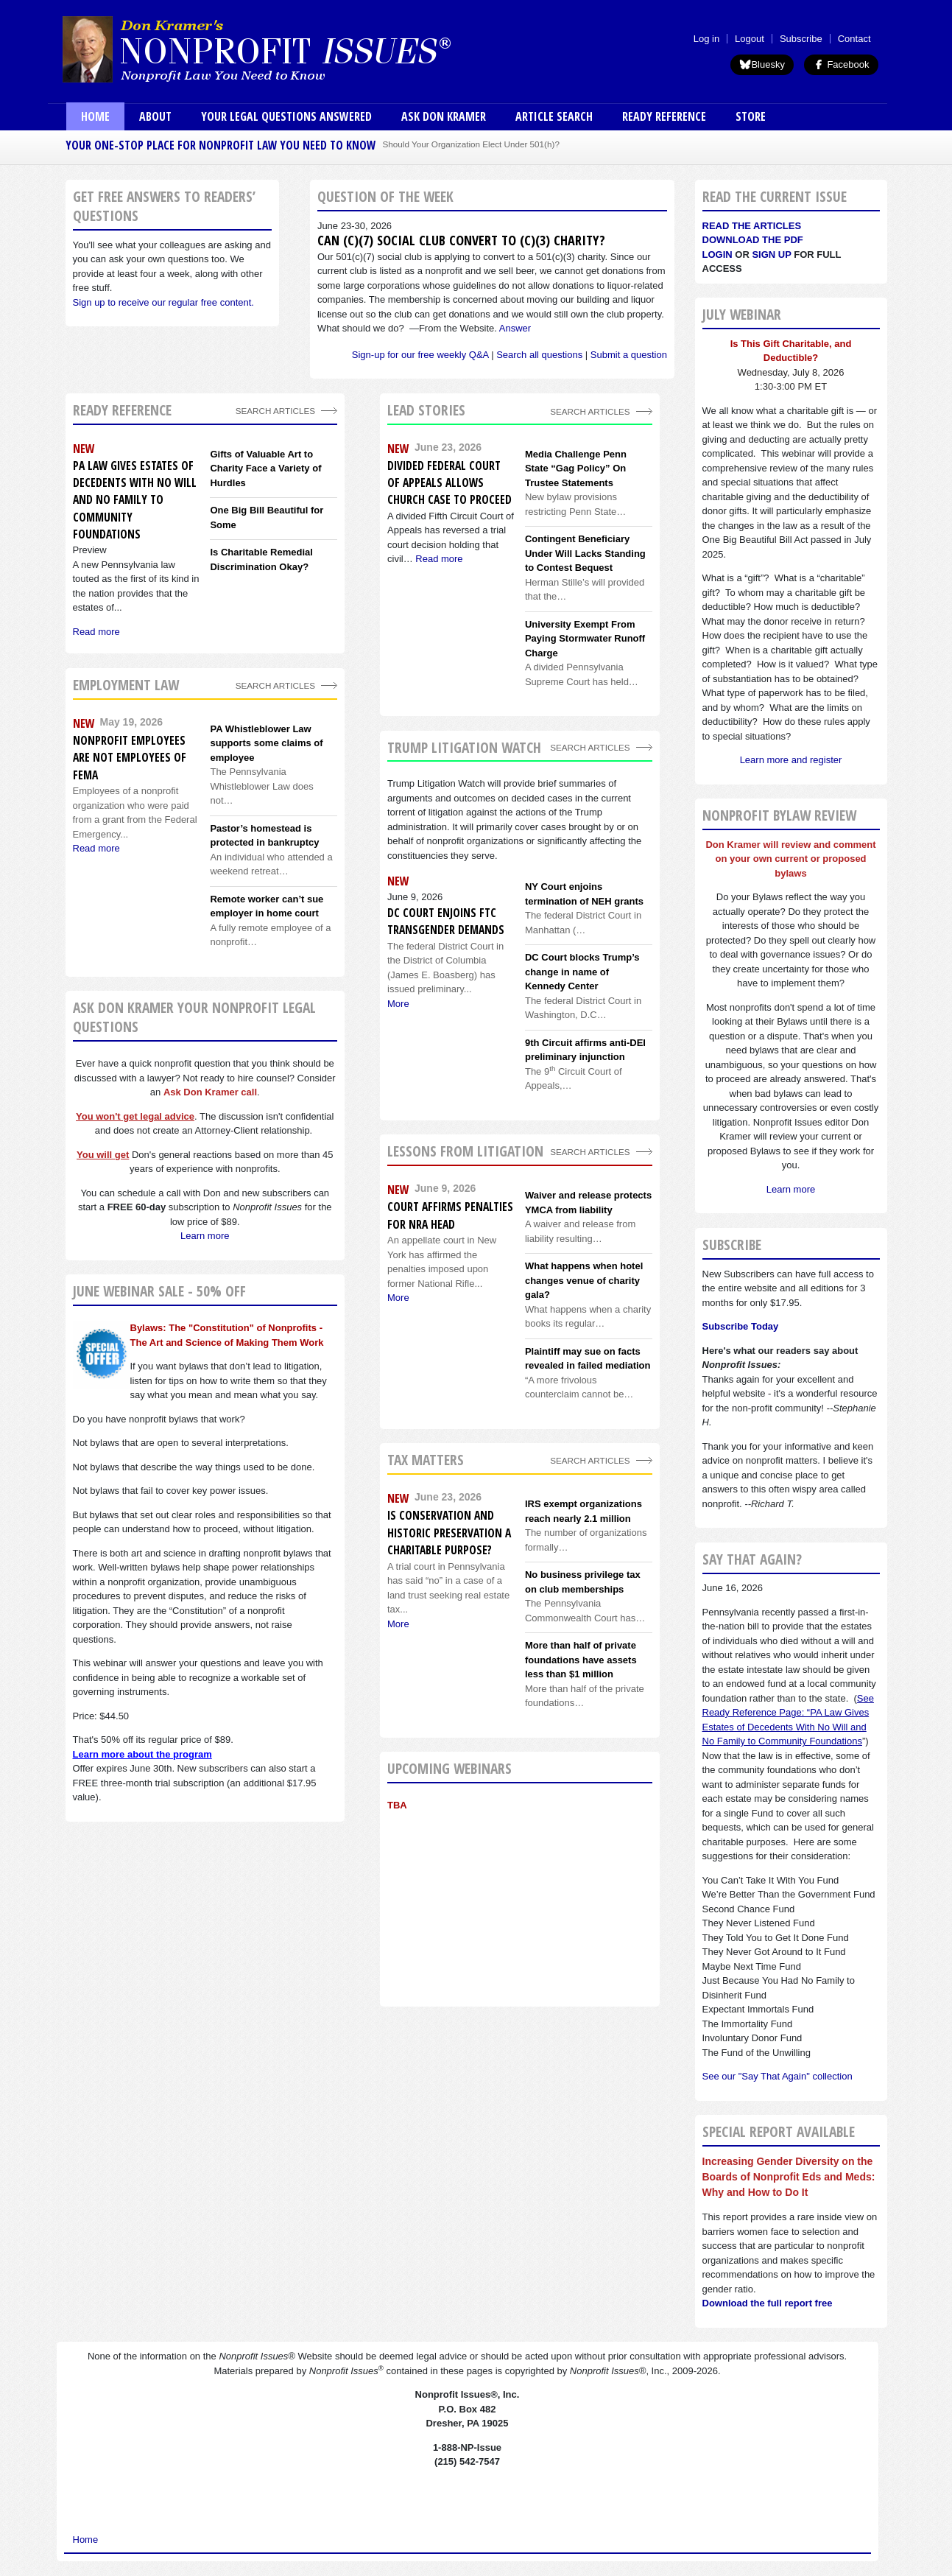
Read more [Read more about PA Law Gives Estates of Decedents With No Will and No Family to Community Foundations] (96, 631)
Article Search (554, 116)
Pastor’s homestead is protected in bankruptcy (264, 836)
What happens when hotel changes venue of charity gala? (584, 1280)
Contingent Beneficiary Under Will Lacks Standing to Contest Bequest (585, 553)
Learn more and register (791, 759)
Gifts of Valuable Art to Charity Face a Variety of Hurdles (265, 468)
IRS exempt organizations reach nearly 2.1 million (583, 1511)
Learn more (204, 1235)
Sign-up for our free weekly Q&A (420, 354)
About (155, 116)
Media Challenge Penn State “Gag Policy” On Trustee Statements (576, 468)
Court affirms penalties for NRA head (450, 1215)
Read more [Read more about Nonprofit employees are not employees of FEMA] (96, 848)
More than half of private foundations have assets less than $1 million (581, 1660)
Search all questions (539, 354)
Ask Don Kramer (443, 116)
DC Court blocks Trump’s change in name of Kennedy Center (582, 972)
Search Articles (275, 410)
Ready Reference (664, 116)
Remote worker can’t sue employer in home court (266, 906)
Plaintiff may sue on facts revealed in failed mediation (588, 1359)
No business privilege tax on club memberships (583, 1582)
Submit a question (628, 354)
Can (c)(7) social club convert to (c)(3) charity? (461, 240)
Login (717, 254)
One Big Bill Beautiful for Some (266, 517)
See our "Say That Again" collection (777, 2076)
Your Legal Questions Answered (286, 116)
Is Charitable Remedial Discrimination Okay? (261, 559)
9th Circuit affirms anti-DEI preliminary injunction (585, 1050)
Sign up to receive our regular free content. (163, 302)
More (398, 1003)
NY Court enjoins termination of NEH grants (584, 894)
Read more (438, 558)
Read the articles (752, 225)
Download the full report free (767, 2303)
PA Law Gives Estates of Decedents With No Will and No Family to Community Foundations (135, 500)
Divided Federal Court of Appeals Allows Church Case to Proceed (449, 482)
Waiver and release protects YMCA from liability (588, 1202)
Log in (706, 38)
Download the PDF (752, 239)
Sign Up (771, 254)
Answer (515, 328)
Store (751, 116)
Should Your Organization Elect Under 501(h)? (471, 144)
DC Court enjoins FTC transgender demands (445, 921)
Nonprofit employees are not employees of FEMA (129, 757)
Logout (749, 38)
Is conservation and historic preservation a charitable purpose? (449, 1532)
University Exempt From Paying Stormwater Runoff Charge (585, 639)
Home (95, 116)
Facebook (841, 64)
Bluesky (762, 64)
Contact (854, 38)
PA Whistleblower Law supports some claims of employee (266, 743)
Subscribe (801, 38)
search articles (275, 685)
